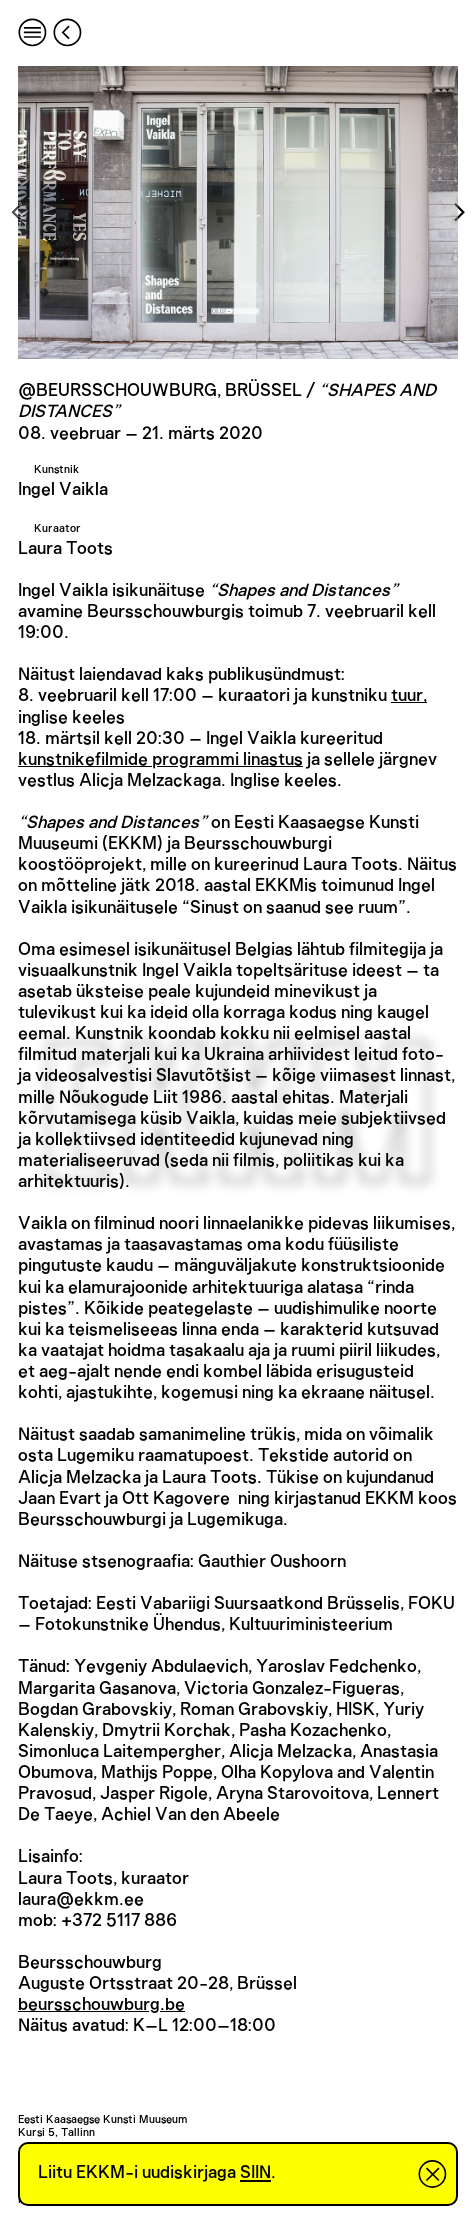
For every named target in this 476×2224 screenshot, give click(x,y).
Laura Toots (65, 549)
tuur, (409, 696)
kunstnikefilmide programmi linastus (160, 760)
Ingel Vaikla (63, 490)
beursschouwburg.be (101, 2005)
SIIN (255, 2173)
